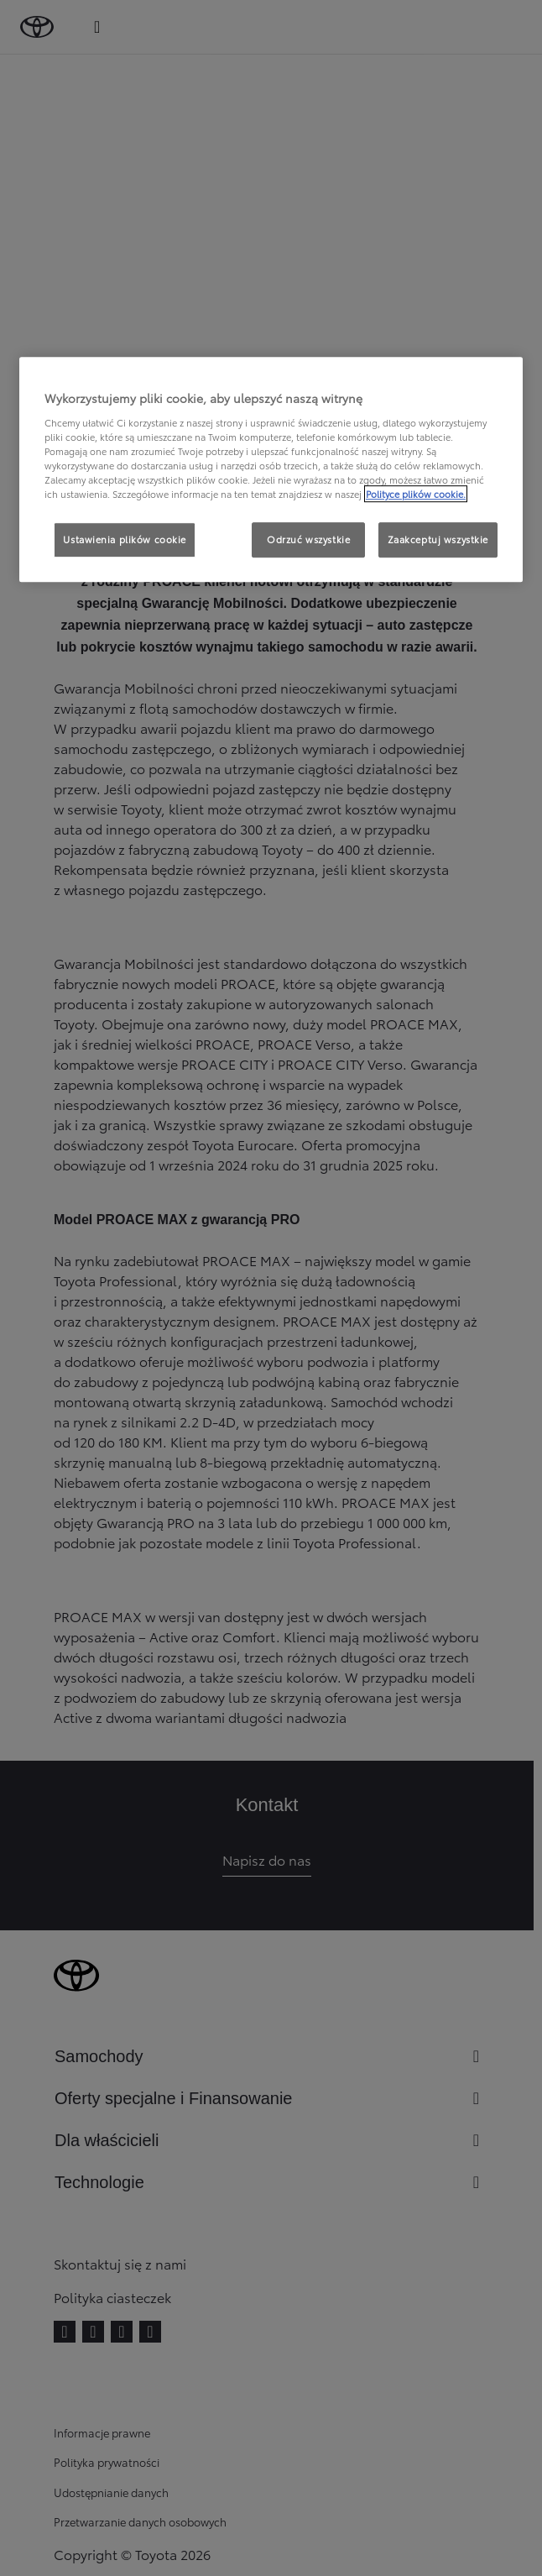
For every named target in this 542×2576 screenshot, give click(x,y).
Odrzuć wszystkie (308, 539)
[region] (271, 469)
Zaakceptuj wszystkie (438, 539)
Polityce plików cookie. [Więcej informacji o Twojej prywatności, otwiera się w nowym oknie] (416, 493)
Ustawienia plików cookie (124, 539)
